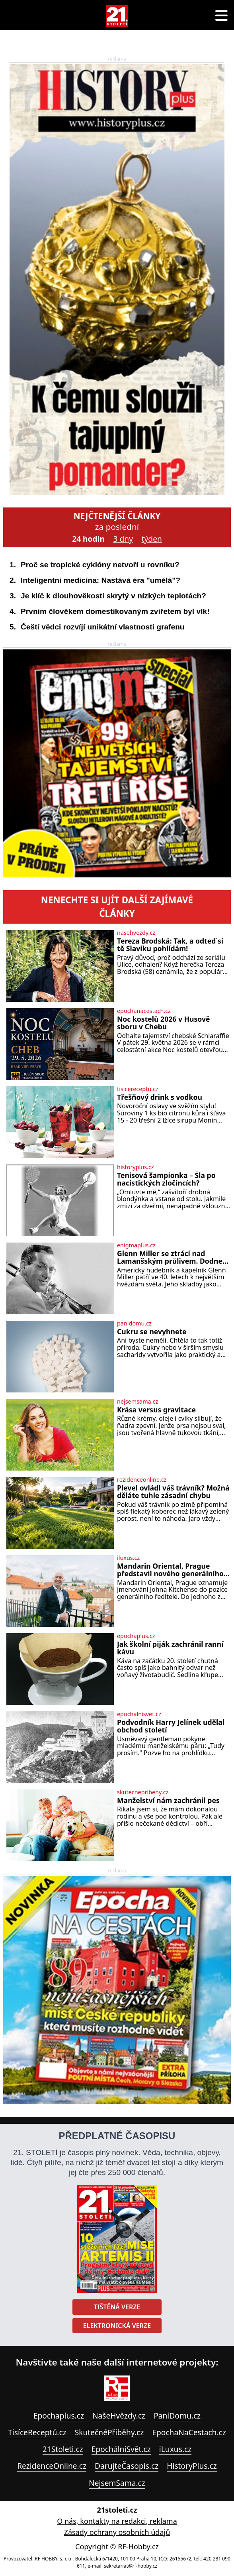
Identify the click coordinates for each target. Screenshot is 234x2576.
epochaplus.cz (136, 1636)
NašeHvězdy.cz (118, 2415)
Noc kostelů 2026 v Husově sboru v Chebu (163, 1023)
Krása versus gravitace (156, 1410)
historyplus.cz (135, 1167)
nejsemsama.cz (137, 1401)
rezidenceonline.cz (142, 1480)
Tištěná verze (117, 2307)
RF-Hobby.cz (138, 2546)
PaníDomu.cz (177, 2415)
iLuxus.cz (175, 2449)
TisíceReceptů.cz (37, 2432)
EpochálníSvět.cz (121, 2449)
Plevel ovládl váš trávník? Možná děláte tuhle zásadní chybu (173, 1492)
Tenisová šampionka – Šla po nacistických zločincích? (166, 1179)
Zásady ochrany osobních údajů (117, 2532)
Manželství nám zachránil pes (168, 1800)
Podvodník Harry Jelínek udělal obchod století (170, 1726)
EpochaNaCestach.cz (189, 2432)
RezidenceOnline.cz (51, 2465)
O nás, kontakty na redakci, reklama (117, 2521)
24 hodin (88, 538)
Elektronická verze (117, 2325)
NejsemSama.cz (117, 2483)
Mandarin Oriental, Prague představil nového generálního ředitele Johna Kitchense (170, 1570)
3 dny (123, 538)
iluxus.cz (128, 1558)
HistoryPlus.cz (192, 2465)
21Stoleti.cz (63, 2449)
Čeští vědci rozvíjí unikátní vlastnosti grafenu (103, 627)
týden (152, 538)
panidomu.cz (134, 1323)
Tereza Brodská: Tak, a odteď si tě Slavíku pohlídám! (170, 945)
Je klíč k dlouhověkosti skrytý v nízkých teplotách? (113, 596)
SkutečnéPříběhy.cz (109, 2432)
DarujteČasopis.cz (126, 2465)
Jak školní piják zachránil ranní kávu (170, 1648)
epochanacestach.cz (144, 1011)
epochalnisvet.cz (139, 1714)
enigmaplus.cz (136, 1245)
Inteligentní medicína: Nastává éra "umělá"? (100, 580)
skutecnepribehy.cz (142, 1792)
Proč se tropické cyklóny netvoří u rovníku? (100, 564)
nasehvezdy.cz (136, 933)
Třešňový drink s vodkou (159, 1097)
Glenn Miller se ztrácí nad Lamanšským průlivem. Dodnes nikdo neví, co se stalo (171, 1257)
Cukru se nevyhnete (152, 1331)
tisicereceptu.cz (137, 1089)
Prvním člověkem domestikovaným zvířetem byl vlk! (115, 611)
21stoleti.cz (117, 2510)
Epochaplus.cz (58, 2415)
